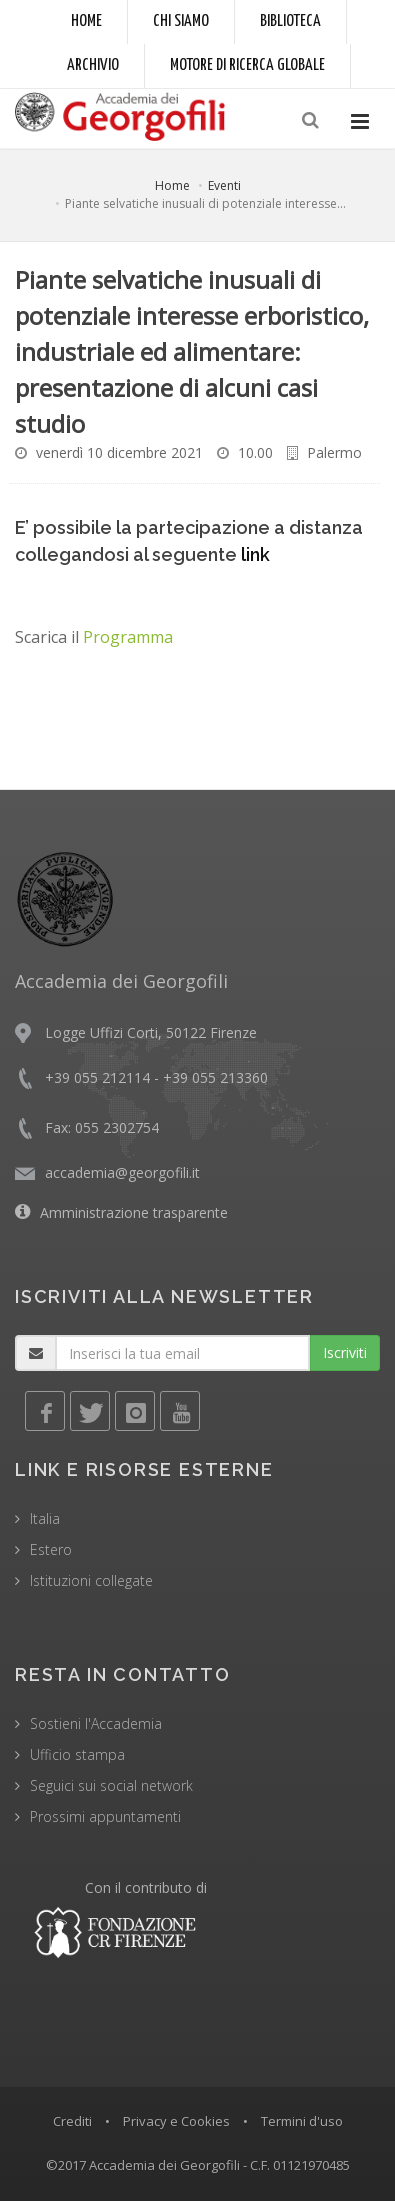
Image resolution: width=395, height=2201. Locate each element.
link (255, 554)
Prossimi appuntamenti (105, 1816)
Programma (128, 637)
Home (86, 21)
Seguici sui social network (111, 1785)
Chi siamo (181, 21)
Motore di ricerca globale (247, 65)
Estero (51, 1549)
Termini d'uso (302, 2121)
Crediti (72, 2121)
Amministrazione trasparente (134, 1212)
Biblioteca (290, 21)
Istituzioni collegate (91, 1580)
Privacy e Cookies (176, 2121)
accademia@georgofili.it (122, 1172)
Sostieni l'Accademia (96, 1723)
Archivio (93, 65)
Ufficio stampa (77, 1754)
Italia (45, 1518)
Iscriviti (345, 1352)
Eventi (224, 185)
